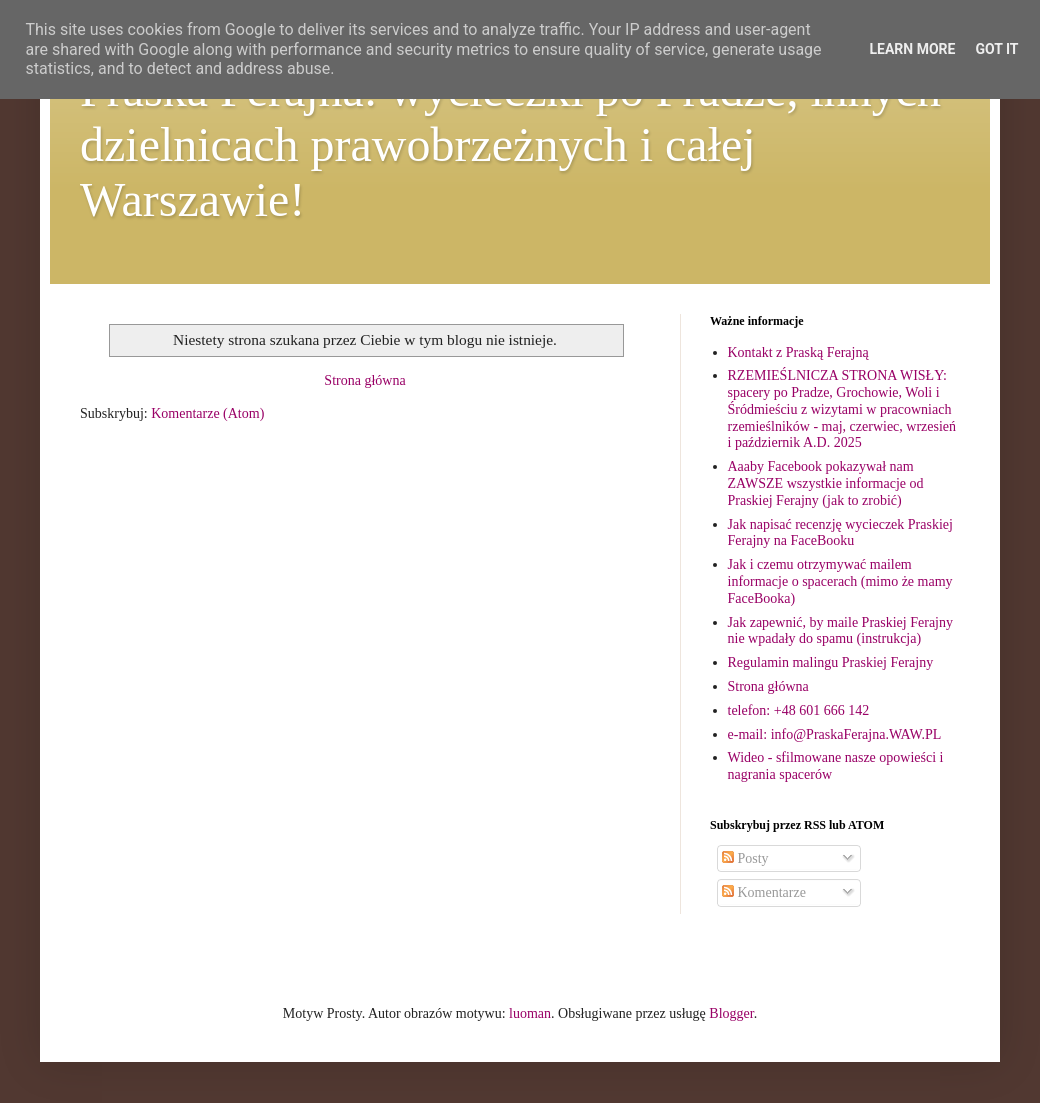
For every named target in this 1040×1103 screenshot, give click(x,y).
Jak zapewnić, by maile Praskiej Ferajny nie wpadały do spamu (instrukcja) (840, 631)
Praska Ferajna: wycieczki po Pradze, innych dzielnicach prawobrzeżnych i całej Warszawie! (510, 144)
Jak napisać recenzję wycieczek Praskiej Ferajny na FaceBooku (840, 533)
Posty (745, 858)
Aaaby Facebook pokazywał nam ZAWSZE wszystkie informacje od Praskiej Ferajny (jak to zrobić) (826, 483)
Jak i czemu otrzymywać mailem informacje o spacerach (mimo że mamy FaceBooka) (840, 581)
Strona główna (364, 380)
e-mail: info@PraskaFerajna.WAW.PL (835, 734)
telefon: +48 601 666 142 (799, 710)
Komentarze (764, 892)
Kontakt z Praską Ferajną (798, 352)
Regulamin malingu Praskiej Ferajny (831, 662)
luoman (530, 1013)
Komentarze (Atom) (207, 413)
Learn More (912, 49)
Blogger (731, 1013)
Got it (996, 49)
